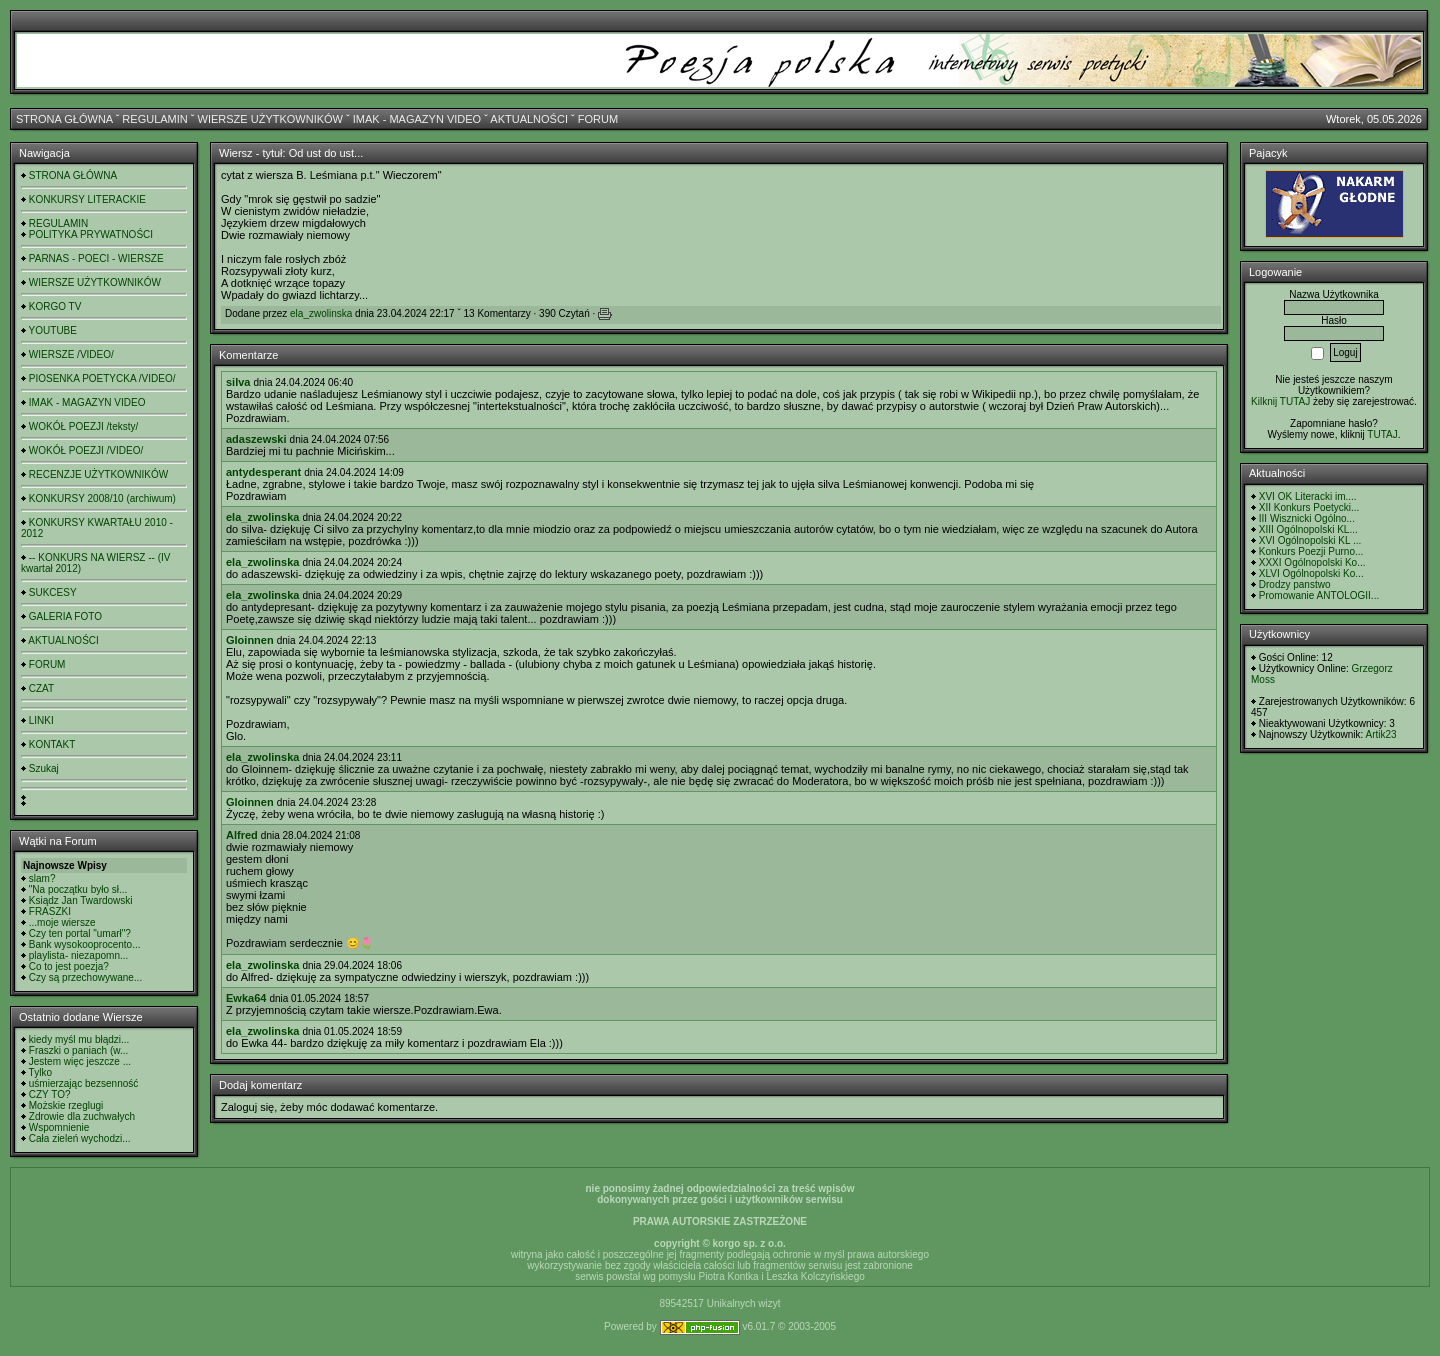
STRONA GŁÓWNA (64, 119)
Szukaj (44, 768)
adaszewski (256, 439)
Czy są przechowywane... (85, 977)
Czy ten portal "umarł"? (80, 933)
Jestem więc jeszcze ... (80, 1061)
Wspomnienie (59, 1127)
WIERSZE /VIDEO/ (71, 354)
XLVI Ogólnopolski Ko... (1311, 573)
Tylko (40, 1072)
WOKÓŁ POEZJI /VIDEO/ (86, 450)
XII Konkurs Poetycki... (1309, 507)
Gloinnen (250, 640)
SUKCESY (53, 592)
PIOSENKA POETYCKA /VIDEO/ (102, 378)
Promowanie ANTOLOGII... (1319, 595)
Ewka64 (246, 998)
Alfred (242, 835)
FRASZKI (50, 911)
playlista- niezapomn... (79, 955)
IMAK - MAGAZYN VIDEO (417, 119)
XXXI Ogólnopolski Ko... (1312, 562)
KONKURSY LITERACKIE (87, 199)
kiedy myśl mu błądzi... (79, 1039)
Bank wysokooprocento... (85, 944)
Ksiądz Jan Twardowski (81, 900)
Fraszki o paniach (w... (78, 1050)
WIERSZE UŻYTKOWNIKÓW (270, 119)
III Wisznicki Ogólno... (1307, 518)
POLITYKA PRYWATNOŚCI (91, 234)
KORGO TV (55, 306)
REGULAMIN (154, 119)
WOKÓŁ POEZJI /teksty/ (83, 426)
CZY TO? (50, 1094)
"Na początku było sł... (78, 889)
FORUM (598, 119)
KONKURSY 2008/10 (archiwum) (102, 498)
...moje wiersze (62, 922)
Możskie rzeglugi (66, 1105)
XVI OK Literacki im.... (1308, 496)
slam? (42, 878)
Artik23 (1380, 734)
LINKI (41, 720)
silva (238, 382)
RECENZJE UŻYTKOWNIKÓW (98, 474)
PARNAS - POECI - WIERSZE (96, 258)
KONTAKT (52, 744)
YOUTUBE (53, 330)
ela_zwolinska (321, 313)
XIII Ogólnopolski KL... (1308, 529)
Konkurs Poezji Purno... (1311, 551)
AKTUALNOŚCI (529, 119)
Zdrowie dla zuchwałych (82, 1116)
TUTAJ (1382, 434)
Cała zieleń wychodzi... (80, 1138)
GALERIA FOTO (65, 616)
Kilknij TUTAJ (1280, 401)
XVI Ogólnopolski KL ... (1310, 540)
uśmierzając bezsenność (84, 1083)
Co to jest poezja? (69, 966)
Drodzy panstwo (1295, 584)
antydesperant (263, 472)
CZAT (41, 688)
